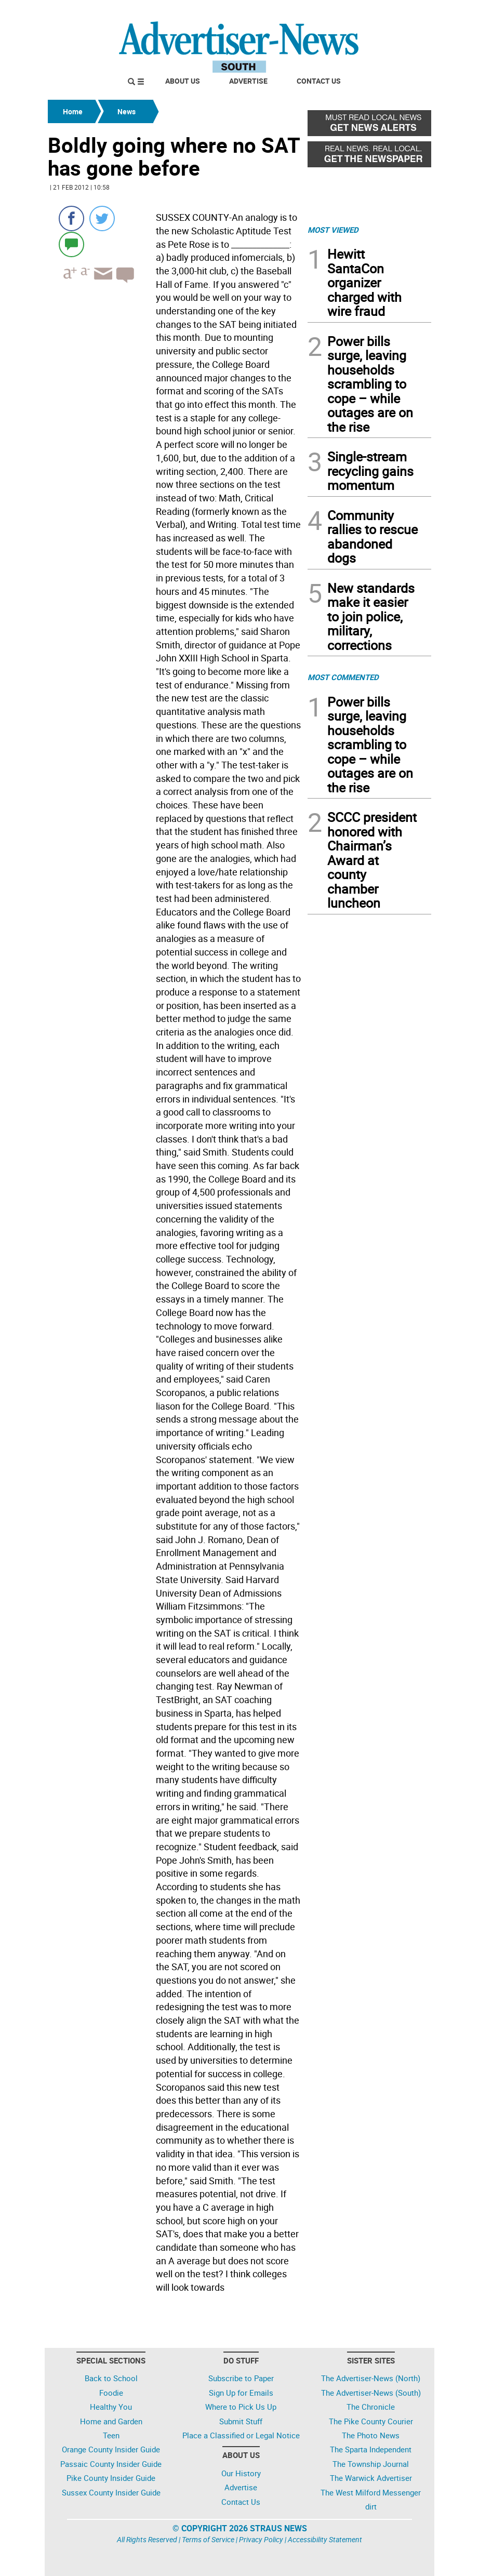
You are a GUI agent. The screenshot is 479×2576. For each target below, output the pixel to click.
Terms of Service (208, 2539)
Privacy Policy (261, 2539)
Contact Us (319, 81)
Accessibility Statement (325, 2539)
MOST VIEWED (333, 229)
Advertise (248, 81)
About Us (182, 81)
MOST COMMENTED (343, 677)
